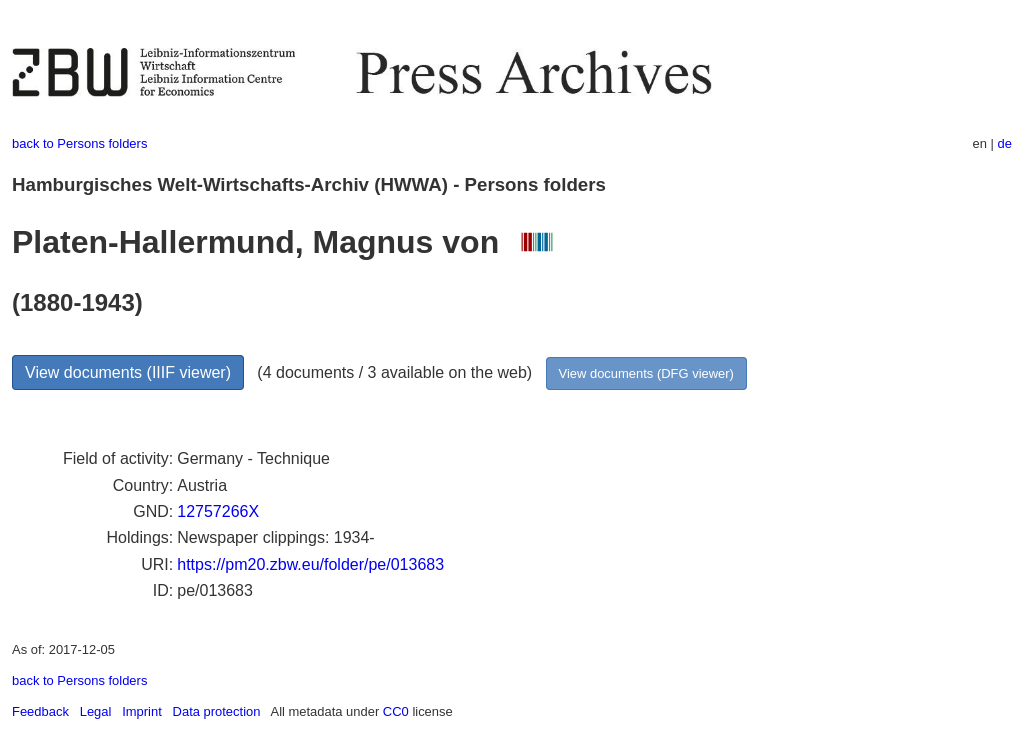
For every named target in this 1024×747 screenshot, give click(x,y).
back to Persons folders (79, 143)
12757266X (218, 511)
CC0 (396, 711)
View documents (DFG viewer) (646, 373)
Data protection (217, 711)
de (1005, 143)
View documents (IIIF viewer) (128, 372)
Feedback (40, 711)
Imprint (142, 711)
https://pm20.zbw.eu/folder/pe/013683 (310, 564)
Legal (96, 711)
